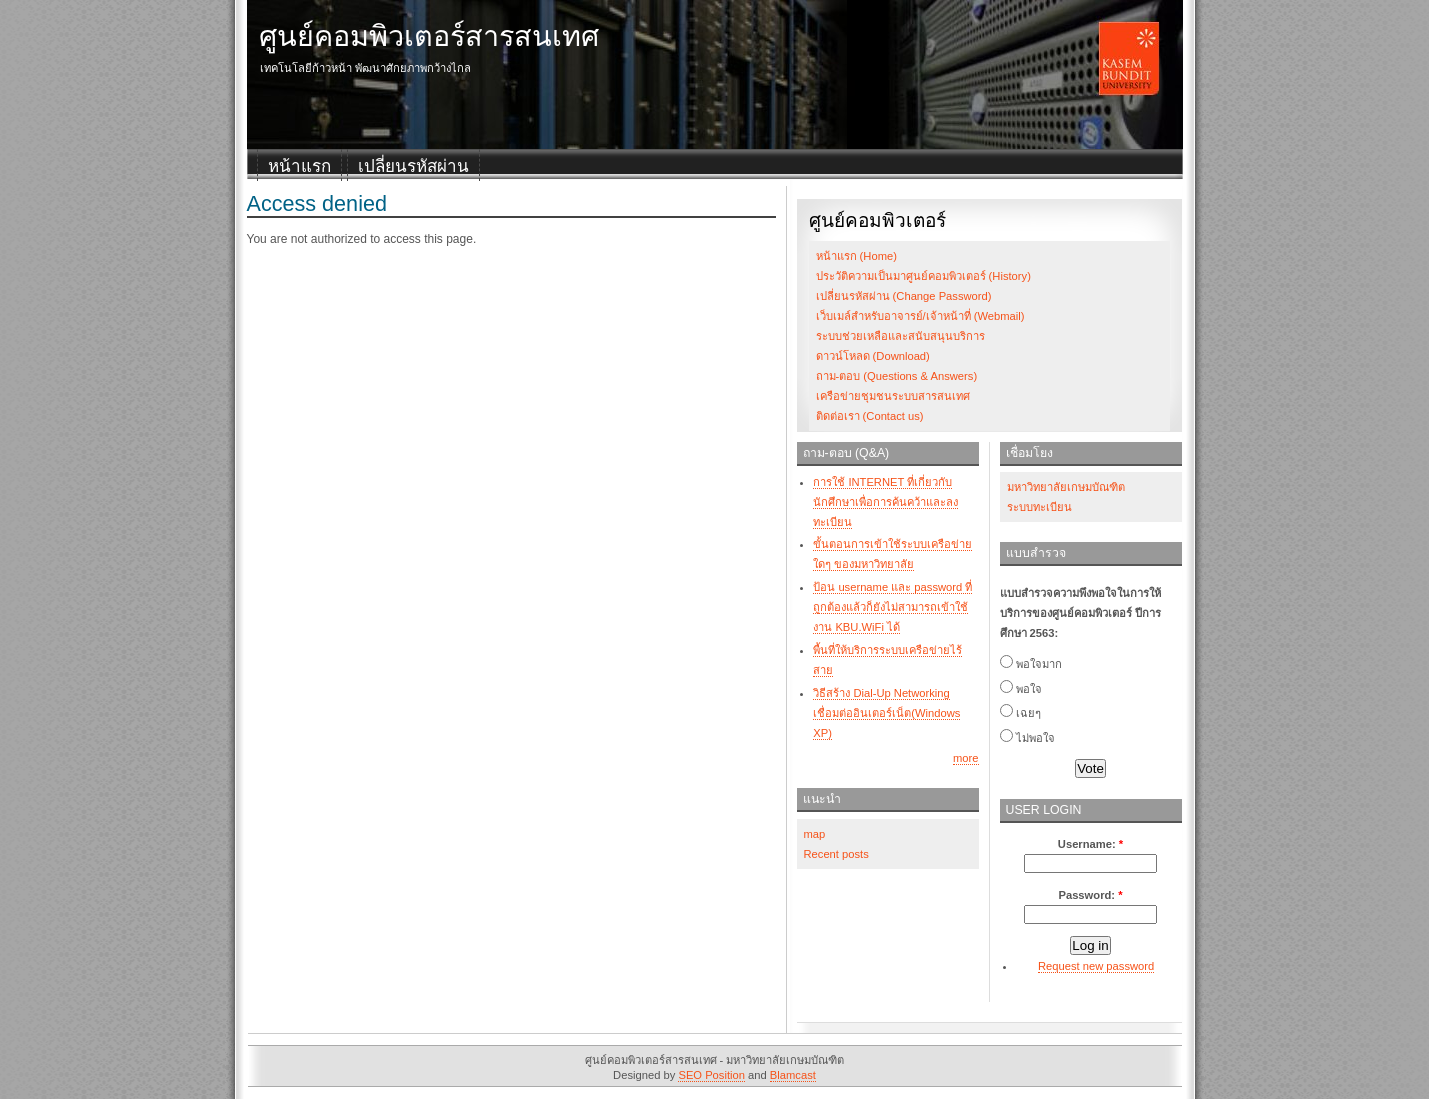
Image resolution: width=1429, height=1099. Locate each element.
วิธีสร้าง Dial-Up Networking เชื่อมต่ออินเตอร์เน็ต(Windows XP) (886, 713)
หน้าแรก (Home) (856, 256)
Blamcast (793, 1075)
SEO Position (711, 1075)
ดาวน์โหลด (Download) (873, 356)
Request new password (1096, 966)
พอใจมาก (1031, 664)
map (815, 834)
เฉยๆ (1020, 713)
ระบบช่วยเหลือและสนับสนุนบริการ (900, 336)
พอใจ (1021, 689)
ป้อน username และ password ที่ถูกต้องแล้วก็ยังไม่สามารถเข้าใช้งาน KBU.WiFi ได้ (892, 607)
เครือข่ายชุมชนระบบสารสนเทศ (893, 396)
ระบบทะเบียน (1039, 507)
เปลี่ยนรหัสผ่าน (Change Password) (904, 296)
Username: (1090, 844)
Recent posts (836, 854)
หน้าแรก (299, 166)
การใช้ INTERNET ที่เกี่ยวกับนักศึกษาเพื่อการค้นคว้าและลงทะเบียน (885, 502)
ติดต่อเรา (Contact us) (870, 416)
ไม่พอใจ (1027, 738)
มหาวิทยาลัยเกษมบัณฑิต (1066, 487)
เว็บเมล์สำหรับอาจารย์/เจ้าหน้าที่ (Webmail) (920, 316)
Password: (1090, 895)
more (966, 758)
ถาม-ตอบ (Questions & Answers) (897, 376)
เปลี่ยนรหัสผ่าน (413, 166)
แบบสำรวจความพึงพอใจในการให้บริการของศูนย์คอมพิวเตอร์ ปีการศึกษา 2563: (1080, 613)
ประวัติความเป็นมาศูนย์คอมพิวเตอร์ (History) (923, 276)
